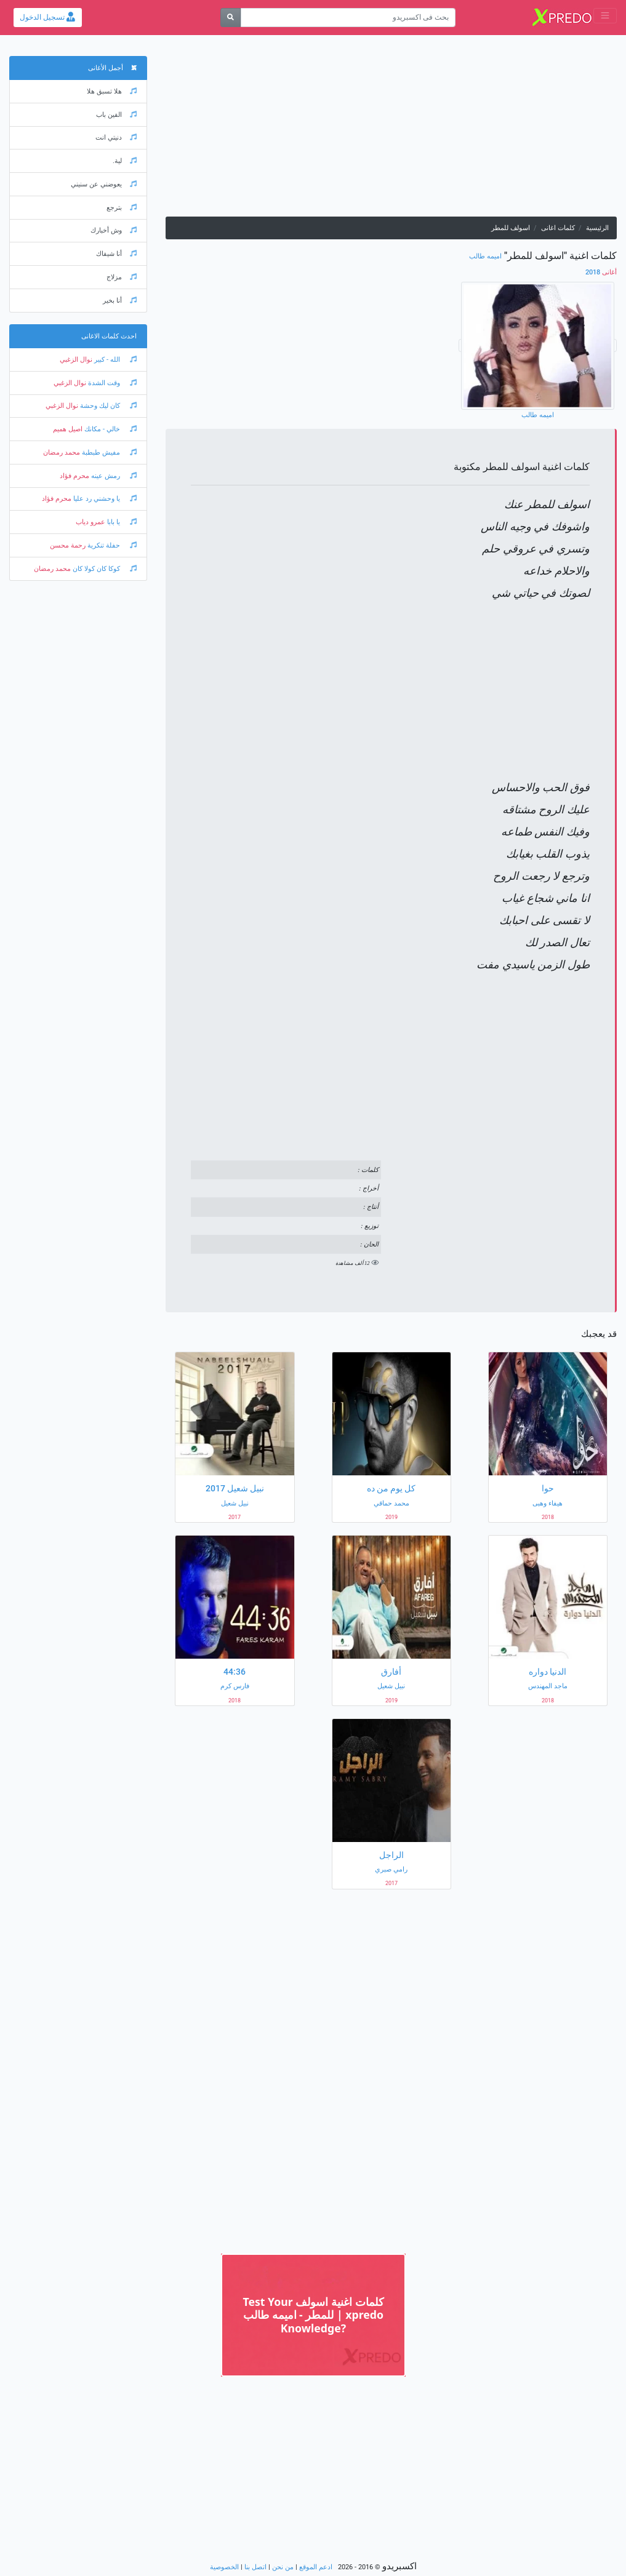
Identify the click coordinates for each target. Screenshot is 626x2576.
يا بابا (121, 522)
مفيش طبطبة (108, 453)
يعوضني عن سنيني (104, 184)
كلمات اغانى (558, 228)
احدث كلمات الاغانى (109, 336)
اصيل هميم (67, 429)
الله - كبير (114, 360)
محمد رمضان (61, 453)
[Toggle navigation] (605, 15)
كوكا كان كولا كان (104, 569)
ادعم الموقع (315, 2567)
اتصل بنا (255, 2567)
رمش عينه (113, 476)
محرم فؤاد (74, 476)
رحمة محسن (68, 545)
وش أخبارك (113, 230)
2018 (601, 272)
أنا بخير (120, 301)
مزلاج (121, 277)
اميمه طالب (485, 256)
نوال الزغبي (76, 360)
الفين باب (116, 115)
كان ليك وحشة (107, 406)
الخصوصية (224, 2567)
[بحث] (230, 17)
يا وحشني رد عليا (104, 499)
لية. (125, 161)
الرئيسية (597, 228)
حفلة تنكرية (111, 545)
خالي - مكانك (109, 429)
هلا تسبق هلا (112, 91)
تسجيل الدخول (47, 17)
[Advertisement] (391, 130)
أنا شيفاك (116, 254)
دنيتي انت (116, 138)
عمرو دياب (90, 522)
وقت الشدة (111, 383)
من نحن (283, 2567)
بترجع (121, 208)
